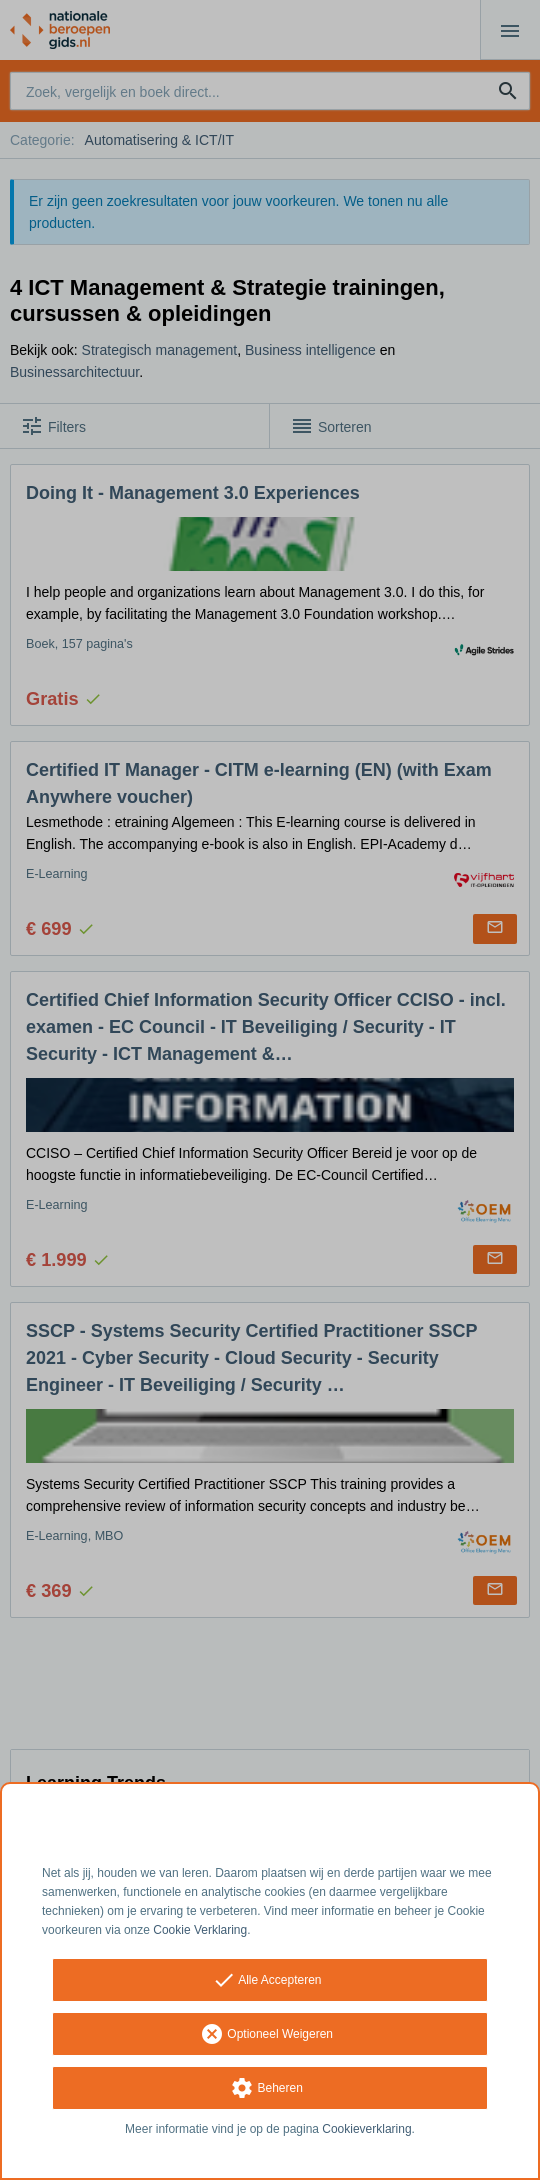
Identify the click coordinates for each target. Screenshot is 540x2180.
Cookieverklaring (366, 2129)
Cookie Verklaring (200, 1930)
